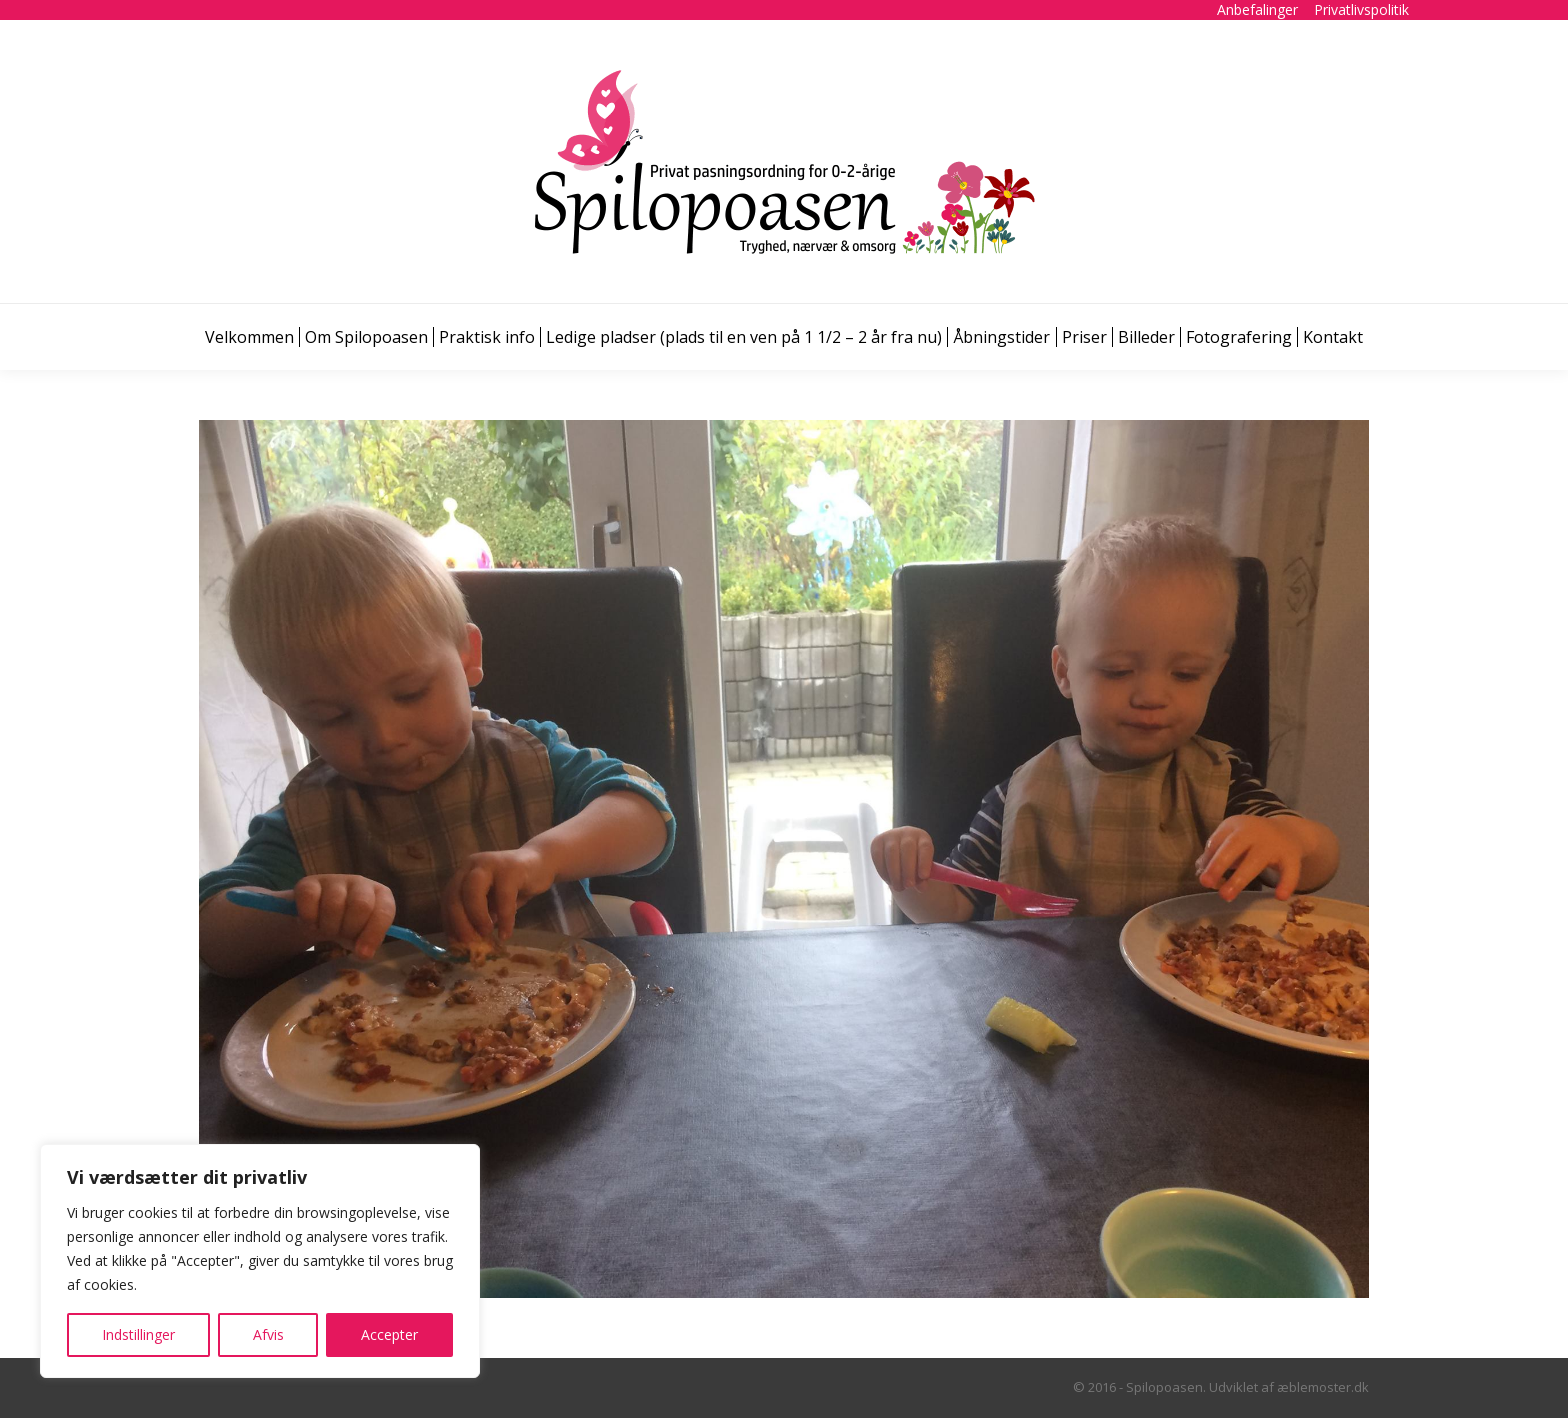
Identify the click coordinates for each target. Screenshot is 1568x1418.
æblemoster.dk (1323, 1387)
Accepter (389, 1334)
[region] (260, 1261)
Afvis (268, 1334)
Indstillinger (138, 1334)
